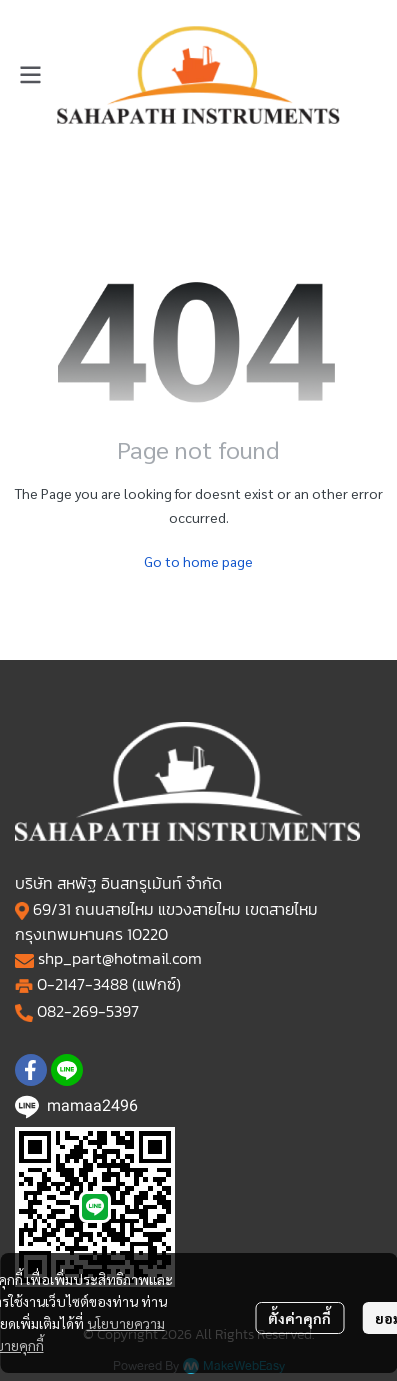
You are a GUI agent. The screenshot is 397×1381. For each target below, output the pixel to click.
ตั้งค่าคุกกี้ (299, 1318)
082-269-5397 (88, 1011)
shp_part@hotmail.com (120, 958)
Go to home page (198, 561)
